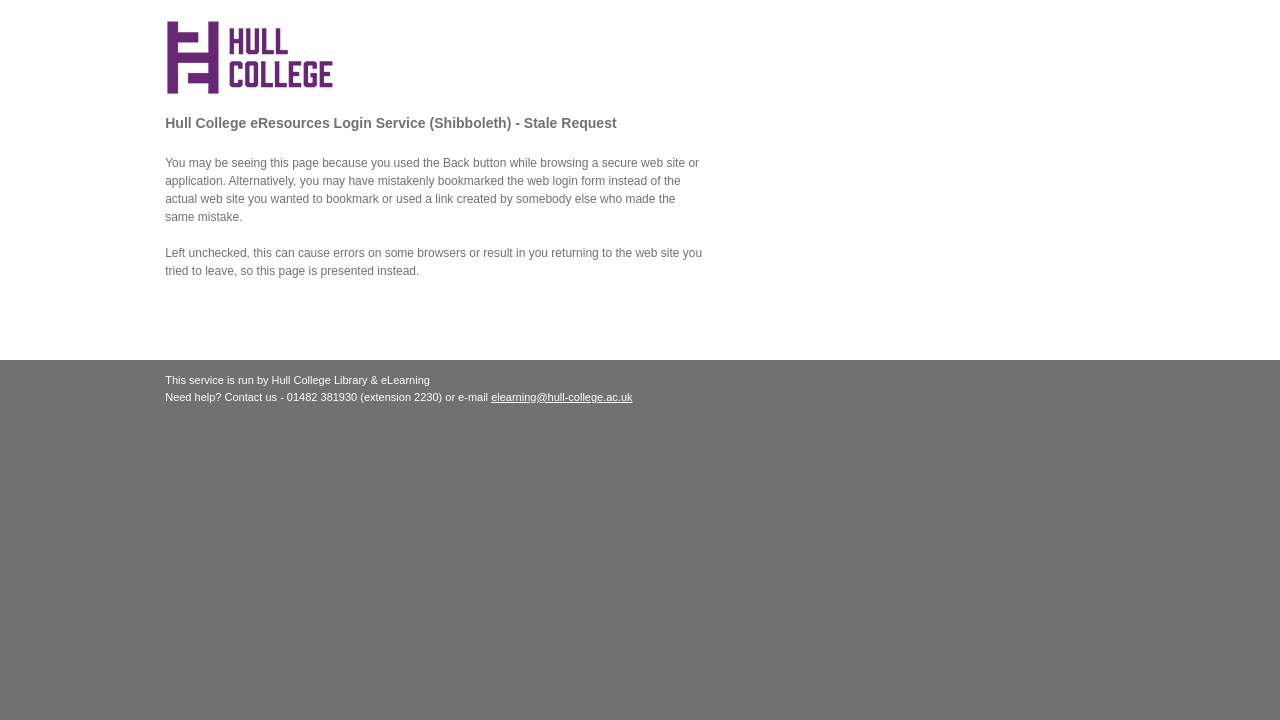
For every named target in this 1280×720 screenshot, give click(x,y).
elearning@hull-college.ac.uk (561, 397)
